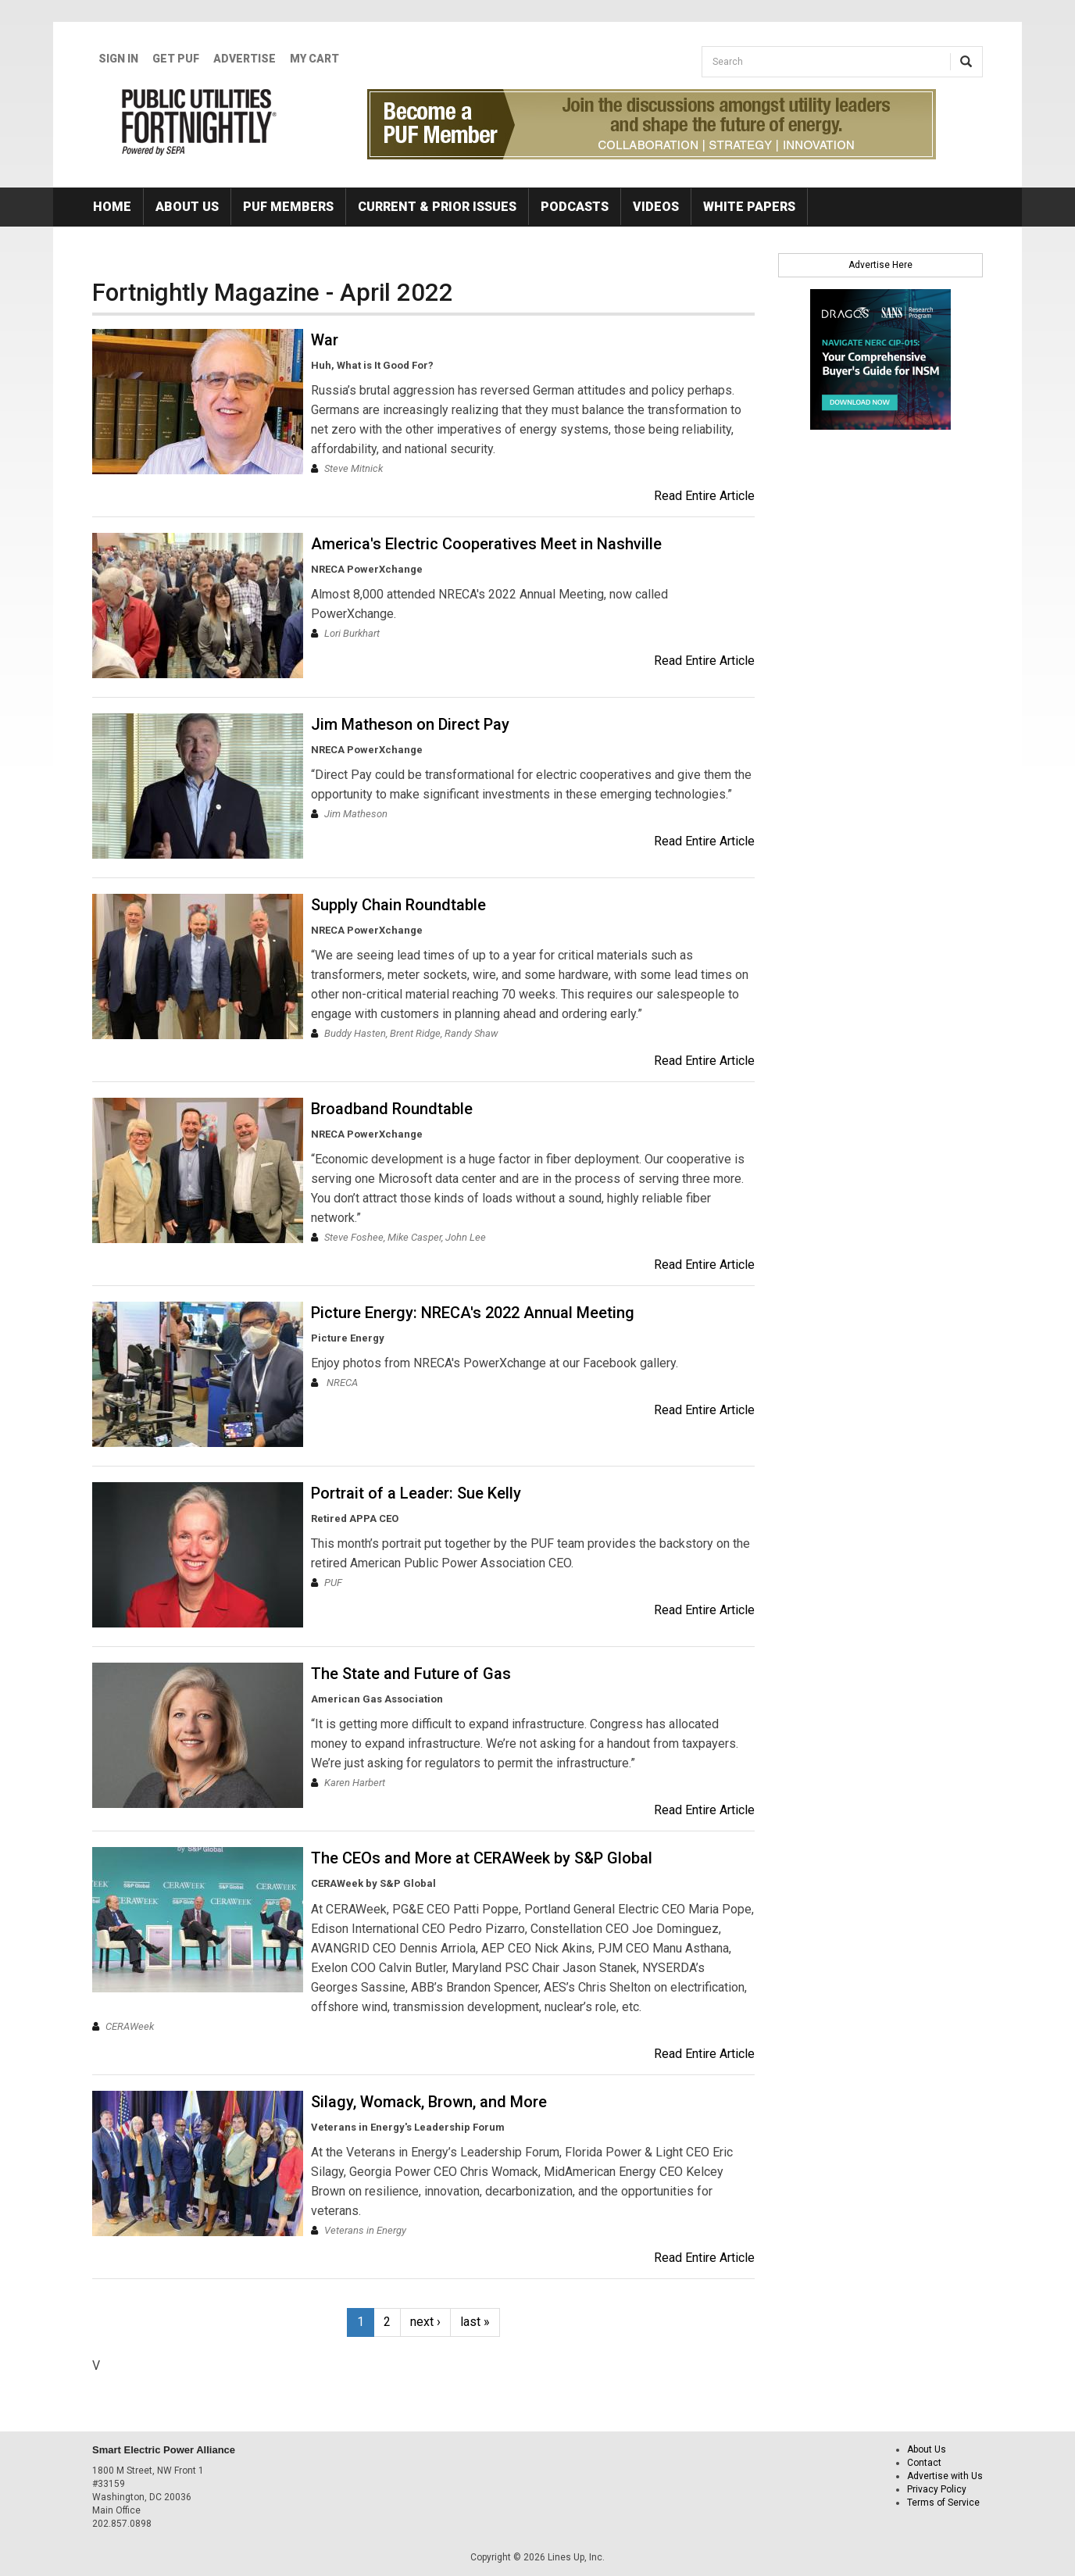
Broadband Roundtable (392, 1108)
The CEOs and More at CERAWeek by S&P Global (481, 1858)
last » (475, 2321)
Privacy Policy (936, 2489)
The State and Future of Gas (411, 1673)
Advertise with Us (945, 2476)
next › (425, 2321)
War (324, 339)
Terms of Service (943, 2502)
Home (112, 206)
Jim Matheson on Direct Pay (410, 724)
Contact (924, 2462)
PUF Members (288, 206)
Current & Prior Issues (437, 206)
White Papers (749, 206)
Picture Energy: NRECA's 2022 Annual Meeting (472, 1312)
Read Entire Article (704, 495)
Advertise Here (880, 264)
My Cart (314, 58)
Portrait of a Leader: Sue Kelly (416, 1493)
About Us (187, 206)
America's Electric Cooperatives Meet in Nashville (486, 543)
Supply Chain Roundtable (398, 904)
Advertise (244, 58)
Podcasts (575, 206)
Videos (656, 206)
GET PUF (175, 58)
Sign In (118, 58)
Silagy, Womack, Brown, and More (429, 2101)
